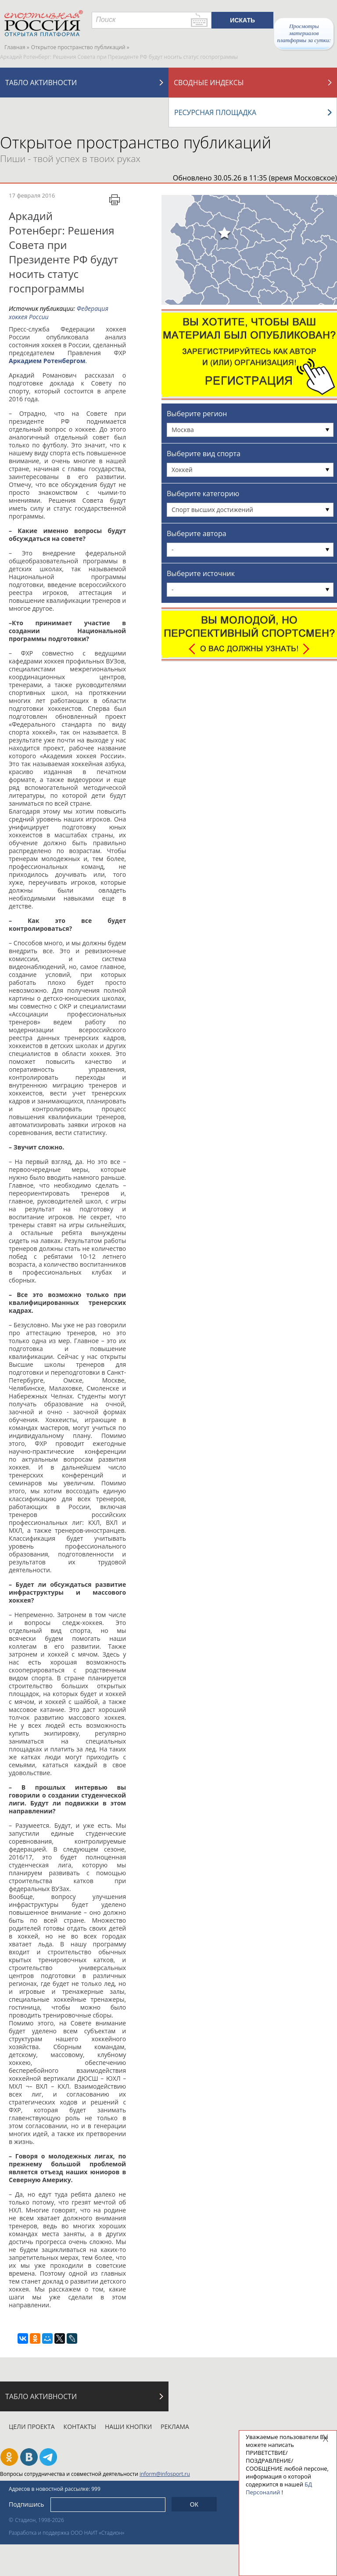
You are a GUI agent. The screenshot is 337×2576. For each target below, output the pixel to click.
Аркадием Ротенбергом (47, 361)
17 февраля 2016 (32, 195)
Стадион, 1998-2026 (39, 2520)
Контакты (80, 2426)
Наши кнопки (128, 2426)
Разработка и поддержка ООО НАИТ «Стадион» (66, 2533)
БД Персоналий (279, 2488)
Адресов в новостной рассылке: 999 (54, 2489)
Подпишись (26, 2504)
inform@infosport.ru (165, 2474)
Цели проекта (32, 2426)
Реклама (175, 2426)
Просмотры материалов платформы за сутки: (304, 33)
